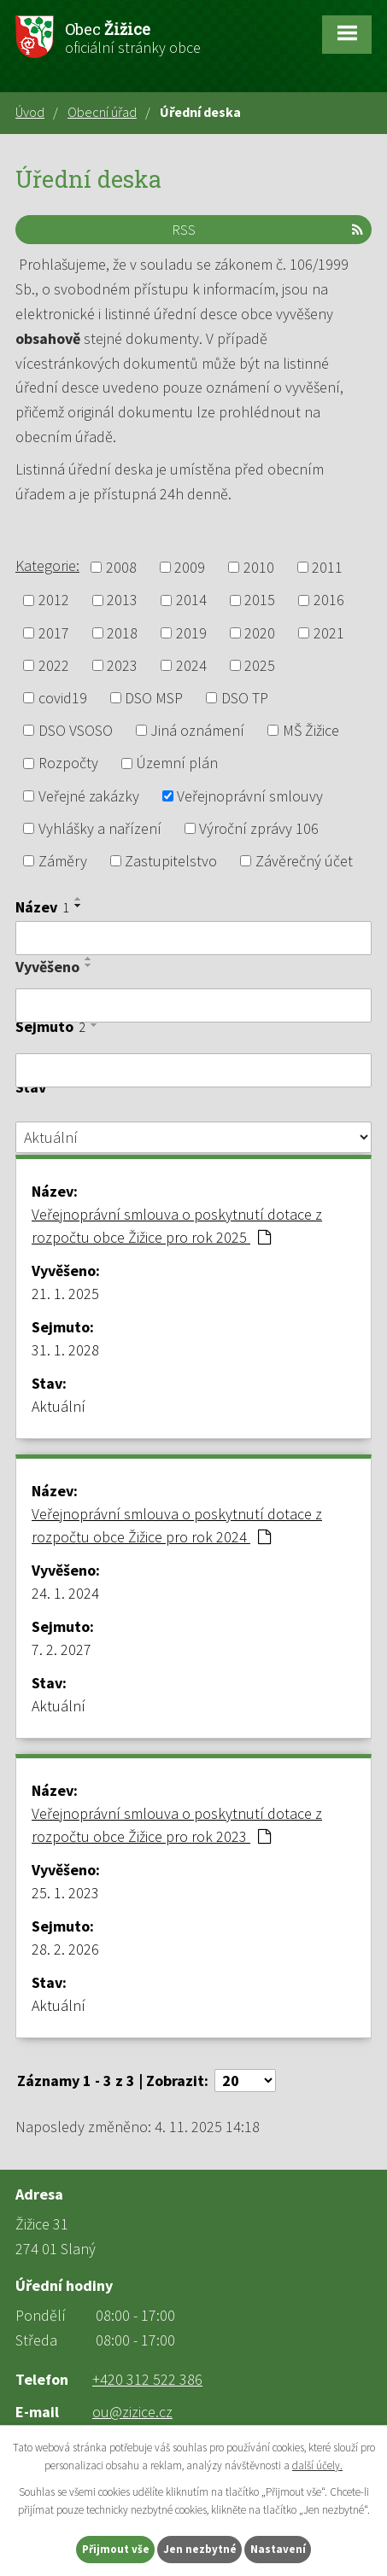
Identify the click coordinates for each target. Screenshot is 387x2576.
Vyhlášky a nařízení (99, 828)
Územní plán (177, 763)
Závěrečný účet (304, 861)
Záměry (62, 861)
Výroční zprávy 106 (259, 828)
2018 (122, 633)
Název (42, 907)
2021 (329, 633)
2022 (53, 665)
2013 (122, 600)
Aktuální (58, 1406)
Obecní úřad (102, 111)
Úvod (29, 111)
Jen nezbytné (200, 2549)
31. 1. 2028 (65, 1350)
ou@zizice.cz (132, 2412)
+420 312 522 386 (147, 2379)
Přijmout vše (116, 2549)
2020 (259, 633)
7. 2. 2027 (61, 1649)
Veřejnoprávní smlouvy (250, 796)
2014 (191, 600)
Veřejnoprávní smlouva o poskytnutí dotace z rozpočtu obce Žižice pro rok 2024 (177, 1525)
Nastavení (278, 2549)
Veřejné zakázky (88, 796)
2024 (191, 665)
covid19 (62, 698)
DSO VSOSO (75, 730)
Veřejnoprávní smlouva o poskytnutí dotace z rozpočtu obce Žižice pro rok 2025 (177, 1225)
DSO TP (244, 698)
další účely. (317, 2465)
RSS (268, 229)
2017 (53, 633)
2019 (191, 633)
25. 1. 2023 (65, 1893)
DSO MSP (154, 698)
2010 (258, 567)
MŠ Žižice (311, 730)
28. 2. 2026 (65, 1949)
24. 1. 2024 (65, 1593)
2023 (122, 665)
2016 (329, 600)
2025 (259, 665)
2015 (259, 600)
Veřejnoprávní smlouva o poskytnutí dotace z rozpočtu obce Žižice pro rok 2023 (177, 1825)
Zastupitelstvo (171, 861)
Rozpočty (68, 763)
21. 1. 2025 (65, 1293)
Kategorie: (47, 565)
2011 (327, 567)
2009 (189, 567)
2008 (121, 567)
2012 (53, 600)
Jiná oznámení (197, 730)
